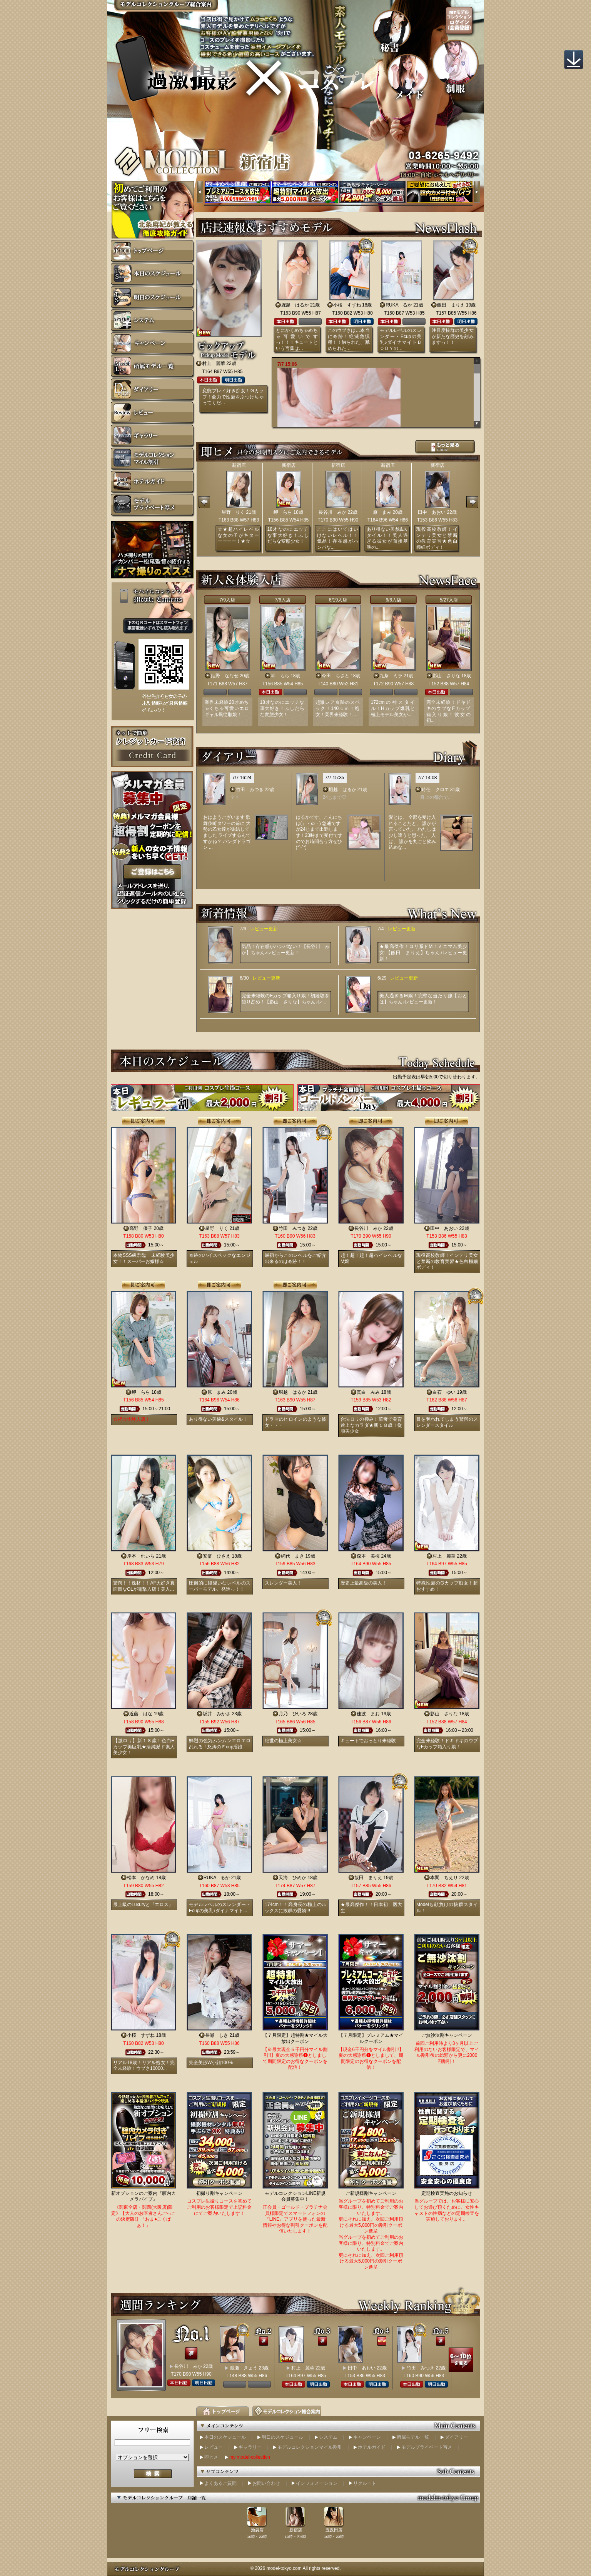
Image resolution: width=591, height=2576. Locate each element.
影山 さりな (446, 675)
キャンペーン (367, 2437)
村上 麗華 (213, 363)
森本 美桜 (368, 1556)
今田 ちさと (335, 675)
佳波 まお (368, 1713)
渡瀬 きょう (243, 2368)
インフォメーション (316, 2483)
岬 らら (283, 512)
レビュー (213, 2447)
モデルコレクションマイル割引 (309, 2447)
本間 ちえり (444, 1877)
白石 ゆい (444, 1392)
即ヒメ (211, 2457)
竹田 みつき (250, 789)
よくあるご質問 (220, 2483)
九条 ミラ (390, 675)
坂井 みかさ (216, 1713)
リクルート (364, 2483)
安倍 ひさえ (216, 1556)
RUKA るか (399, 305)
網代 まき (292, 1556)
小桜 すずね (347, 305)
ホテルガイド (372, 2447)
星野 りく (233, 512)
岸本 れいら (141, 1556)
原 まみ (382, 512)
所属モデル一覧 (413, 2437)
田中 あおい (432, 512)
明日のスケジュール (282, 2437)
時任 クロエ (435, 789)
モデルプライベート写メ (426, 2447)
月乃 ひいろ (292, 1713)
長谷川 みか (332, 512)
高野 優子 (140, 1228)
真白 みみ (368, 1392)
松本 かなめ (141, 1877)
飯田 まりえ (451, 305)
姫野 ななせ (225, 675)
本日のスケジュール (225, 2437)
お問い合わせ (266, 2483)
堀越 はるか (295, 305)
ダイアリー (456, 2437)
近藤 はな (140, 1713)
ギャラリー (250, 2447)
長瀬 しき (216, 2035)
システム (328, 2437)
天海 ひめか (292, 1877)
